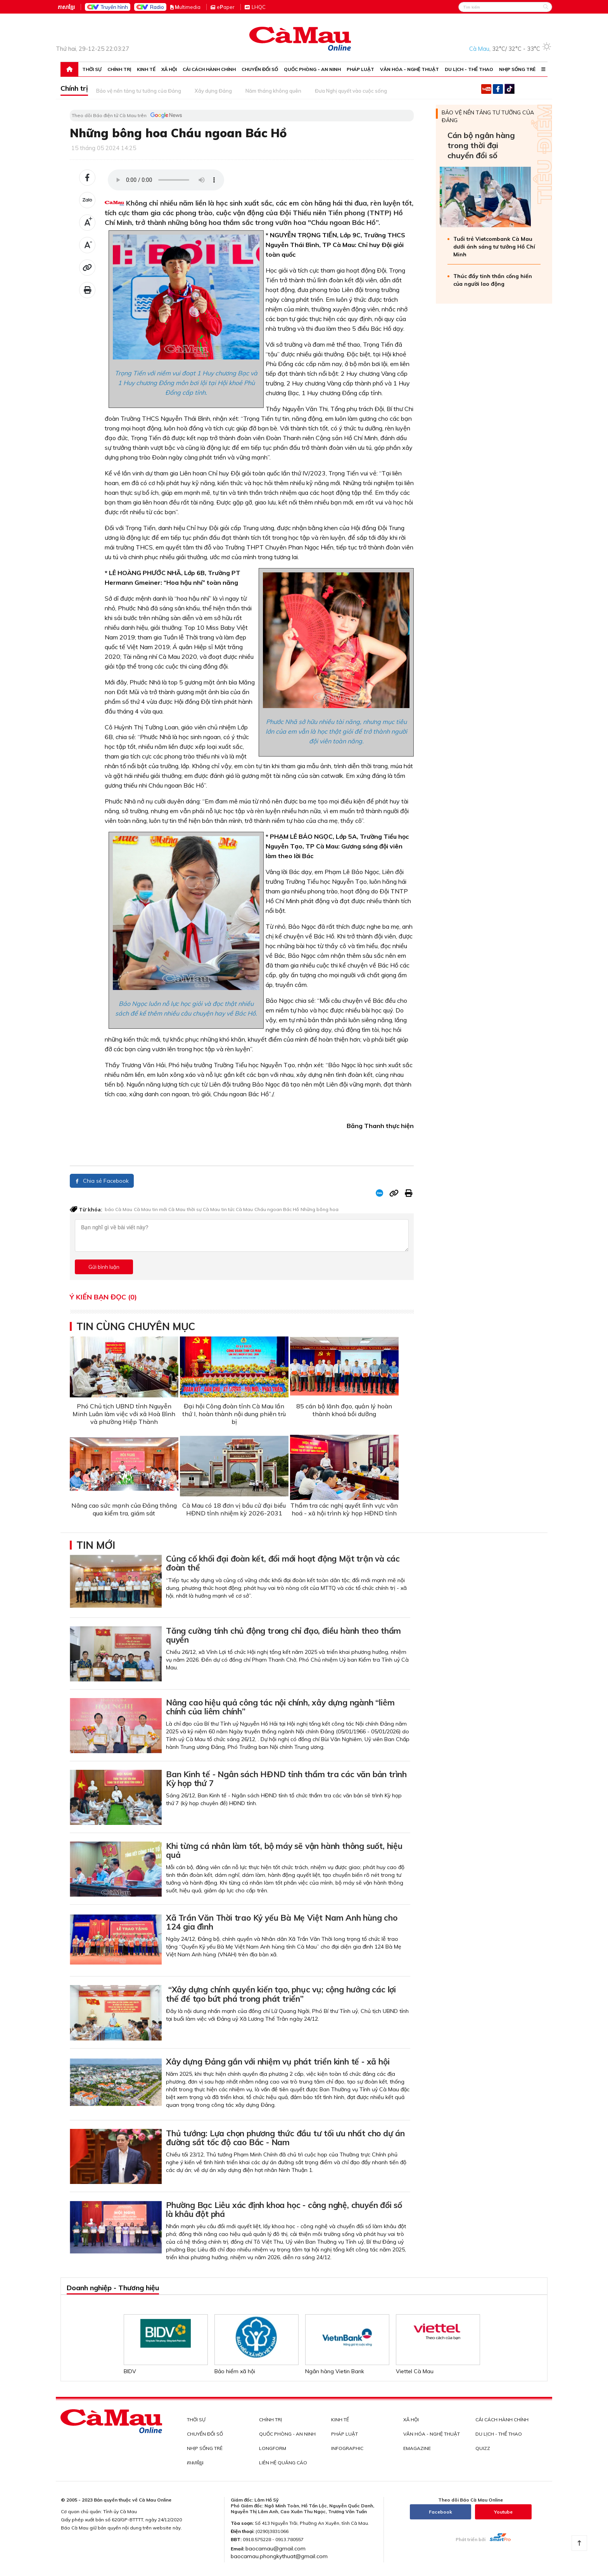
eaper (226, 7)
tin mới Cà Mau (168, 1209)
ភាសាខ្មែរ (66, 7)
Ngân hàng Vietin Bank (334, 2371)
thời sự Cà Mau (203, 1209)
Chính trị (119, 69)
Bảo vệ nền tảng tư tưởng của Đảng (138, 91)
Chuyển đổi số (260, 69)
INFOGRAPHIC (347, 2448)
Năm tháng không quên (273, 91)
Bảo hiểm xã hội (234, 2371)
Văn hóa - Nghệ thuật (409, 69)
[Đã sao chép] (87, 267)
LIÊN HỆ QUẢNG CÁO (283, 2462)
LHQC (259, 7)
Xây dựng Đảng (213, 91)
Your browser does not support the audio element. (166, 179)
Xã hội (169, 69)
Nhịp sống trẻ (517, 69)
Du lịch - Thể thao (469, 69)
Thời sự (92, 69)
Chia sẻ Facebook (102, 1180)
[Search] (505, 7)
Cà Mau (142, 1209)
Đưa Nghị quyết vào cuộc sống (351, 91)
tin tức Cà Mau (237, 1209)
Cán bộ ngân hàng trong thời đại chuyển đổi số (481, 145)
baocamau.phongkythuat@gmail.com (279, 2556)
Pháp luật (360, 69)
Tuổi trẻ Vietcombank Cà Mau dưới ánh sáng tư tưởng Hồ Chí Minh (494, 246)
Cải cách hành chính (209, 69)
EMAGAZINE (417, 2448)
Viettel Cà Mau (415, 2371)
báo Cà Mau (118, 1209)
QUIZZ (482, 2448)
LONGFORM (272, 2448)
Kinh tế (146, 69)
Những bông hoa (320, 1209)
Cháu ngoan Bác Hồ (276, 1209)
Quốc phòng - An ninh (312, 69)
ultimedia (185, 7)
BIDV (130, 2371)
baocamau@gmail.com (275, 2548)
